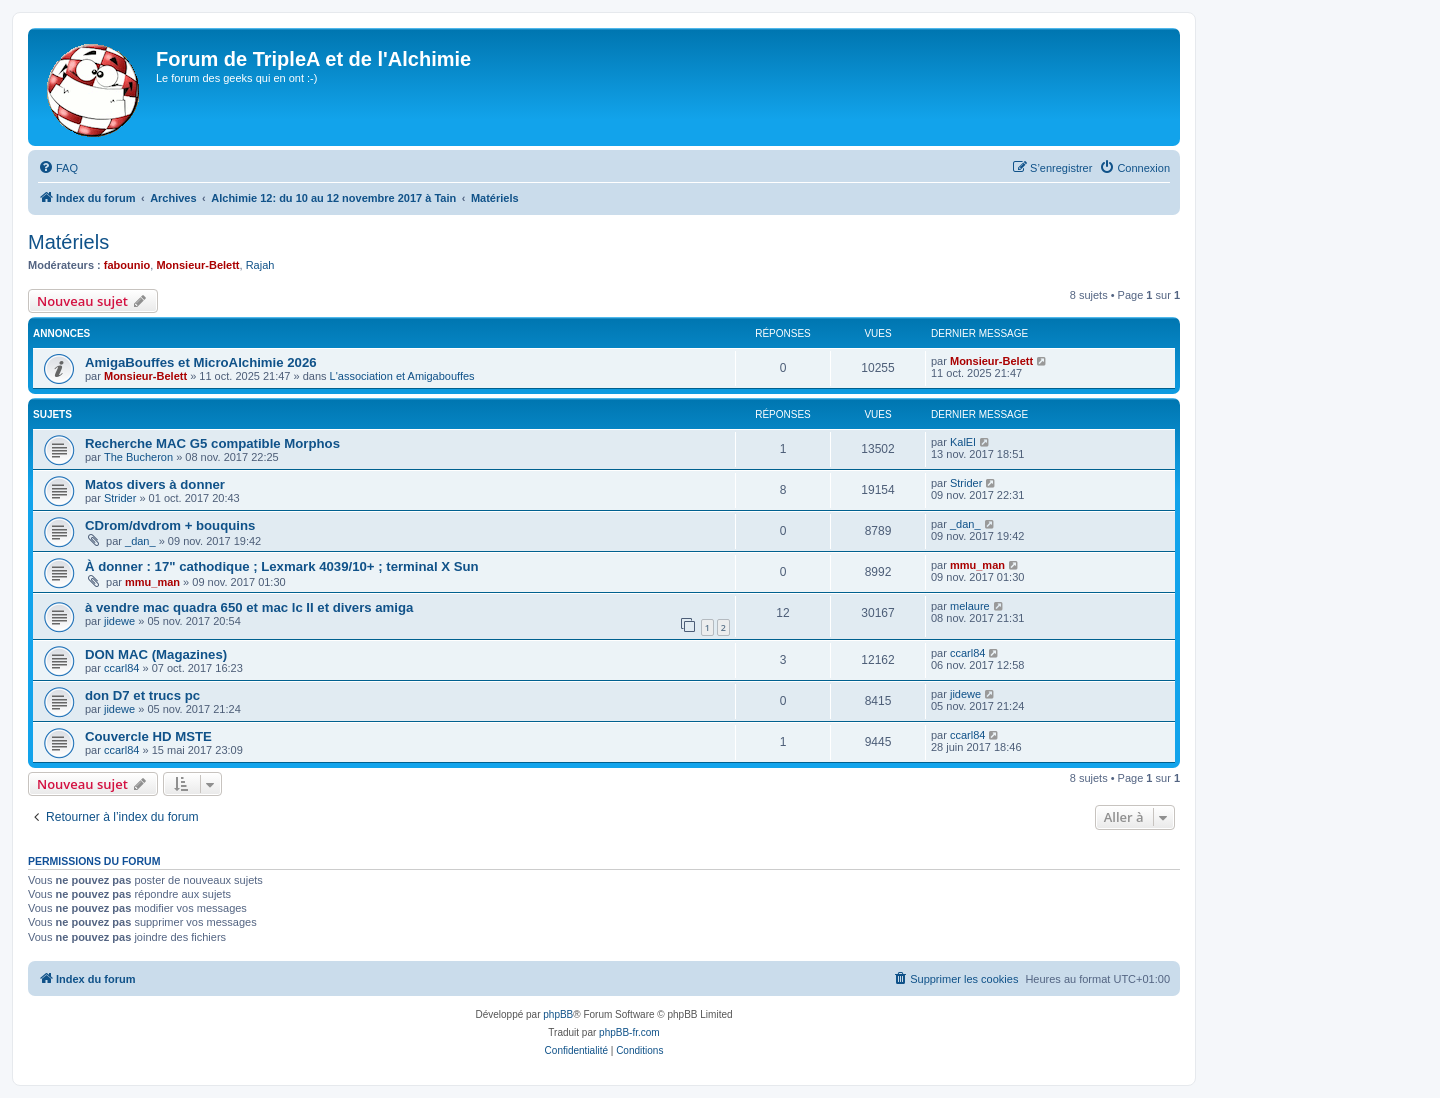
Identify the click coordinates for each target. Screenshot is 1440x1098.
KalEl (963, 442)
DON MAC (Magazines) (156, 654)
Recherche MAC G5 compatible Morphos (212, 443)
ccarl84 (121, 668)
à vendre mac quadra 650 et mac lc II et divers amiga (249, 607)
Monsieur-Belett (197, 265)
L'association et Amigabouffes (402, 376)
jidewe (119, 621)
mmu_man (152, 582)
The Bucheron (138, 457)
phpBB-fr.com (629, 1032)
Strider (120, 498)
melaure (970, 606)
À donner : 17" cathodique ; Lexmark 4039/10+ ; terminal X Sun (282, 566)
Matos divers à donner (155, 484)
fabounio (127, 265)
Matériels (68, 242)
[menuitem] (58, 168)
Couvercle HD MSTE (148, 736)
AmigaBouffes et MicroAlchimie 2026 (201, 362)
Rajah (260, 265)
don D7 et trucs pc (142, 695)
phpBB (558, 1014)
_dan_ (140, 541)
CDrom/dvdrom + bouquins (170, 525)
